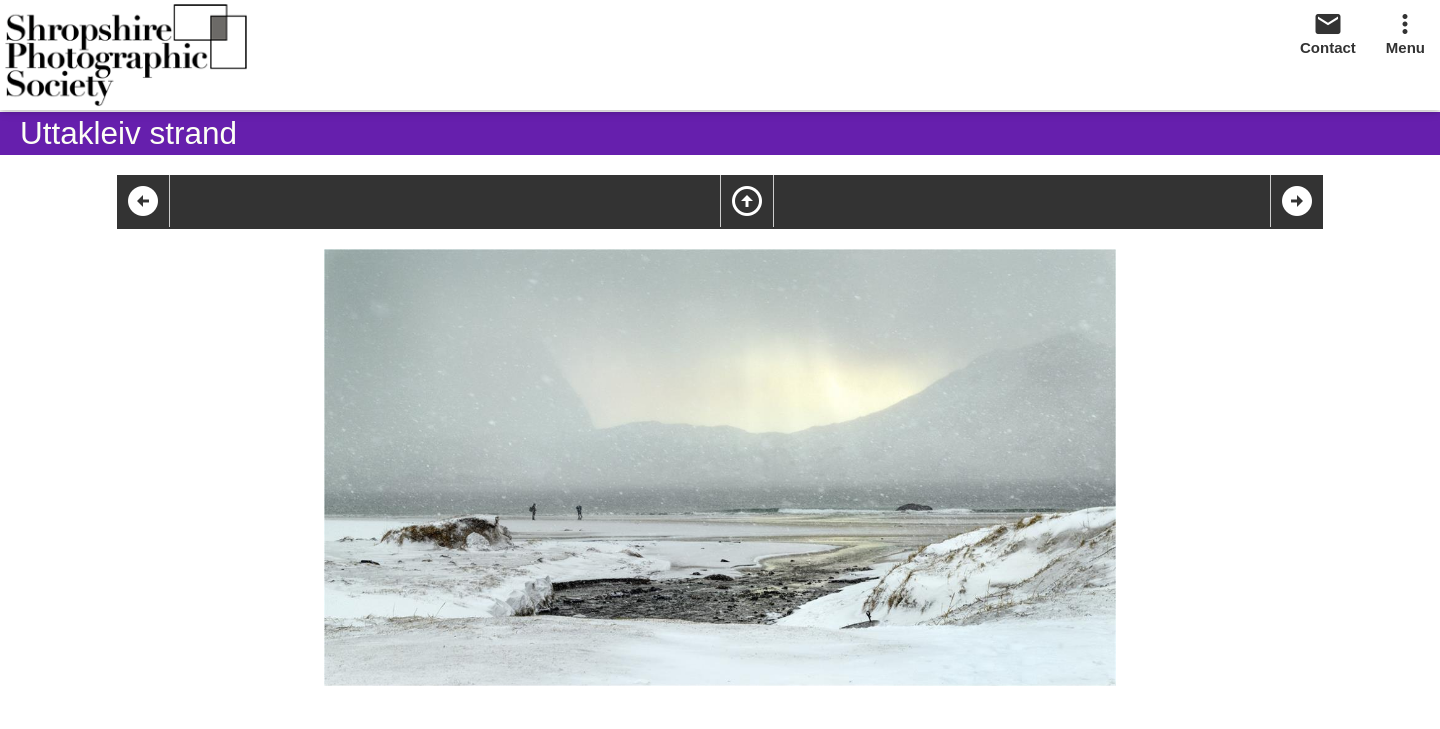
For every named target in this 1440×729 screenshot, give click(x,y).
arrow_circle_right (1297, 201)
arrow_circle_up (747, 201)
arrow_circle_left (143, 201)
